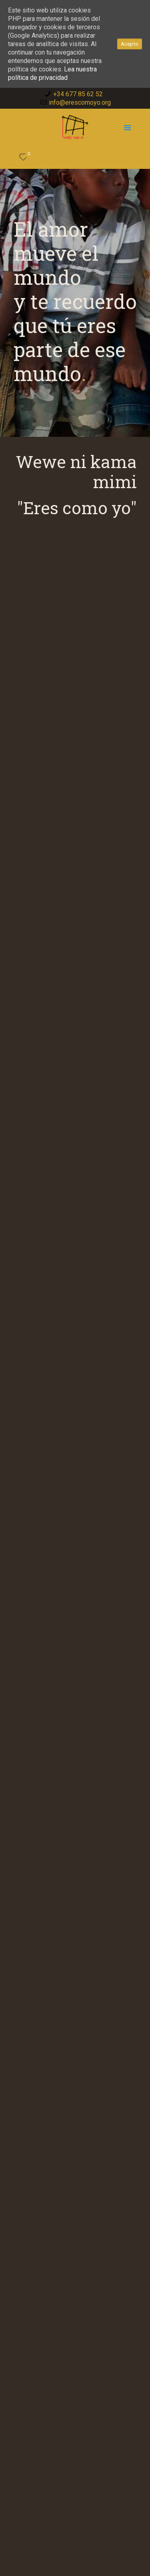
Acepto (129, 44)
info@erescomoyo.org (80, 102)
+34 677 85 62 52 (78, 94)
